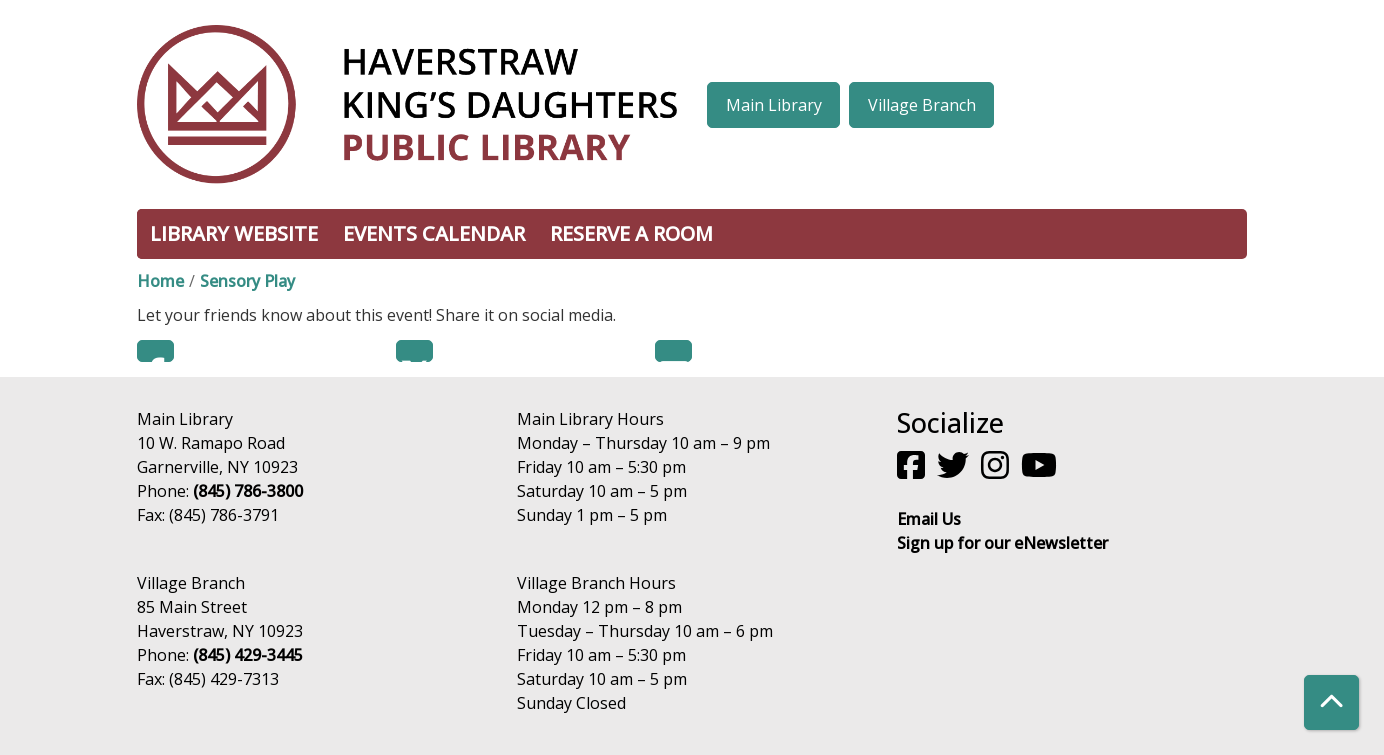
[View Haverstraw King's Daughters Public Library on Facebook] (913, 471)
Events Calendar (434, 233)
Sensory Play (247, 281)
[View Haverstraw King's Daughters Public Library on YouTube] (1041, 471)
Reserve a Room (631, 233)
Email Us (929, 519)
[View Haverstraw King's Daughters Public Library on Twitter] (955, 471)
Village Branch (922, 105)
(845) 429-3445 (248, 655)
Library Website (234, 233)
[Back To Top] (1331, 702)
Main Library (774, 105)
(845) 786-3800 (248, 491)
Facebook (155, 351)
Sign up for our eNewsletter (1002, 543)
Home (160, 281)
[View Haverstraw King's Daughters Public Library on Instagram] (997, 471)
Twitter (414, 351)
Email (673, 351)
